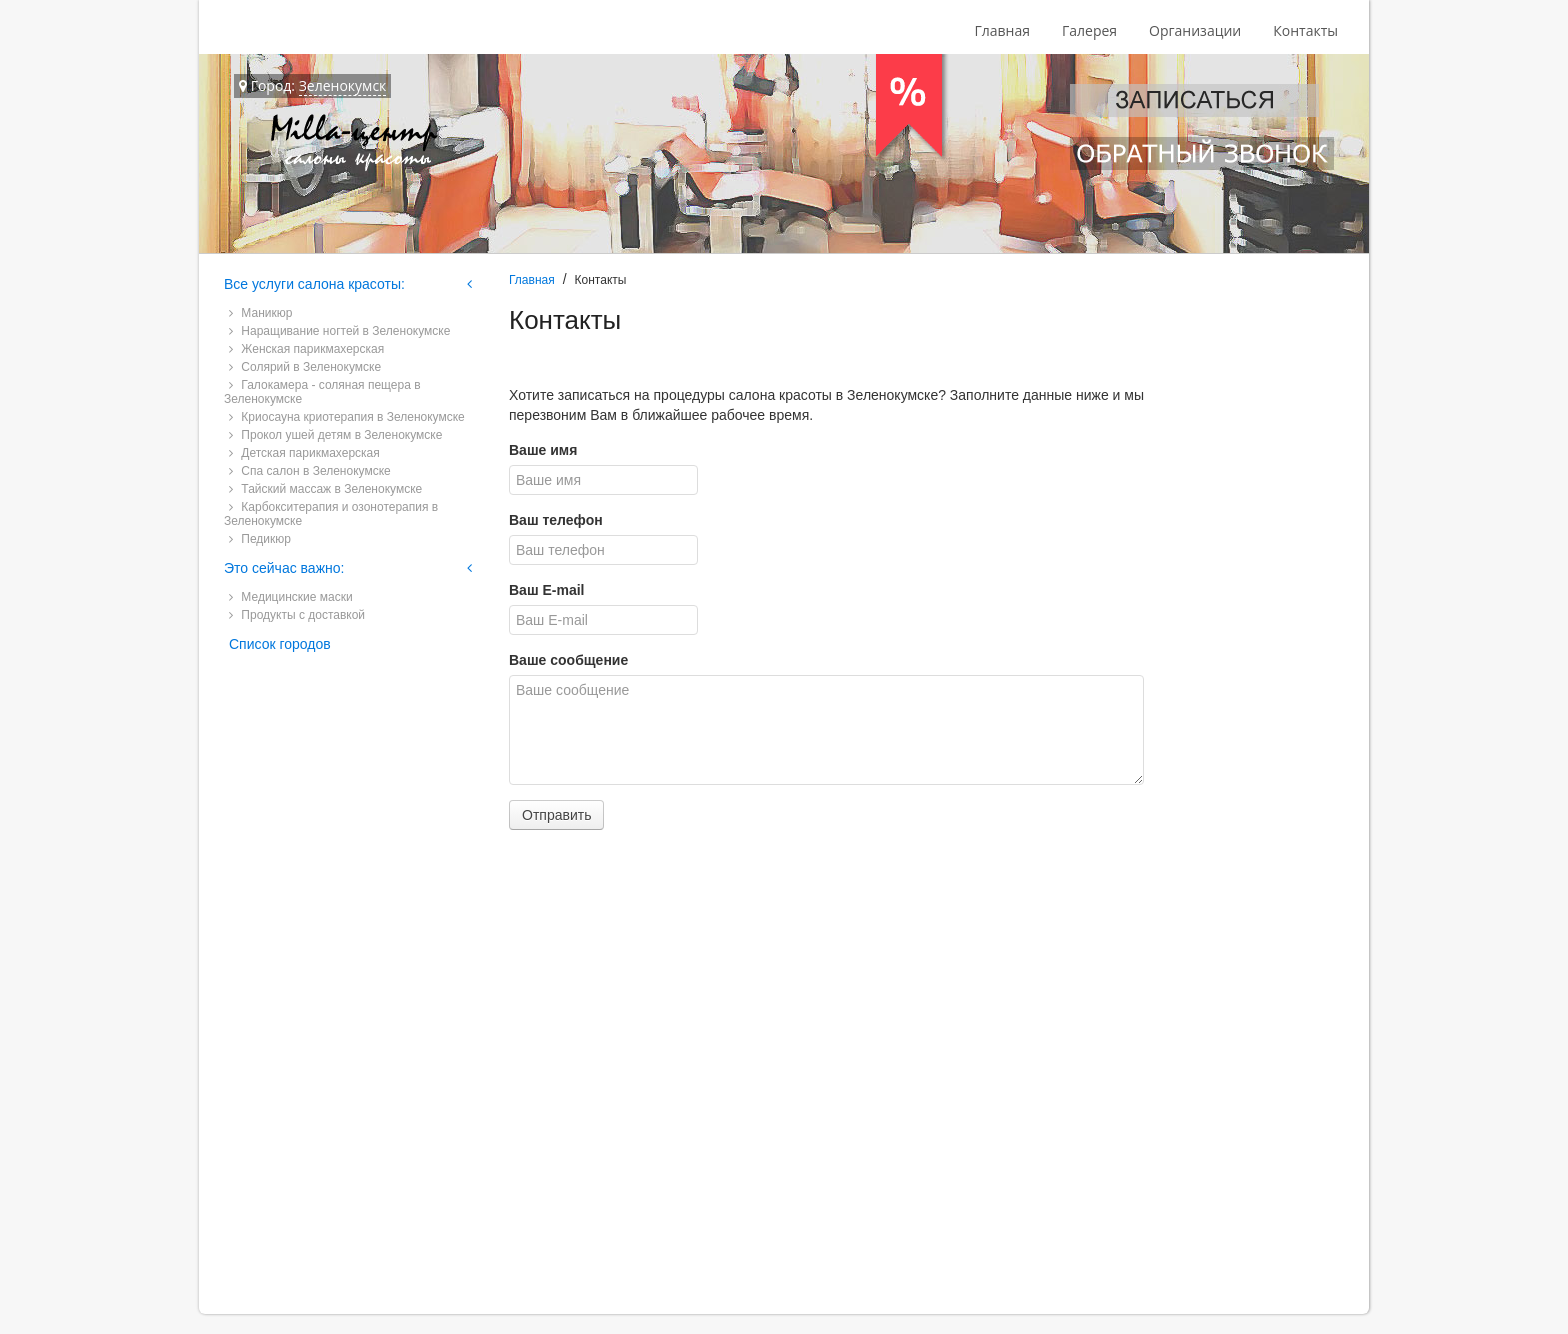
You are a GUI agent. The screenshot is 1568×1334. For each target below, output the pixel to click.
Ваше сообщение (568, 660)
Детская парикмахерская (304, 453)
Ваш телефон (556, 520)
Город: (312, 86)
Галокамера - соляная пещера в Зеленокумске (322, 392)
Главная (1002, 30)
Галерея (1089, 30)
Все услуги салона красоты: (314, 284)
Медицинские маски (291, 597)
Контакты (1305, 30)
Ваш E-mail (546, 590)
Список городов (280, 644)
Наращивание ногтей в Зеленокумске (339, 331)
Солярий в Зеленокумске (305, 367)
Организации (1195, 30)
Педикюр (260, 539)
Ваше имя (543, 450)
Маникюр (260, 313)
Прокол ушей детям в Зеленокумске (335, 435)
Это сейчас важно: (284, 568)
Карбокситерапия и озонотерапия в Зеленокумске (331, 514)
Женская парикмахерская (306, 349)
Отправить (556, 815)
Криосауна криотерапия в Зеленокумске (347, 417)
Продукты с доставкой (297, 615)
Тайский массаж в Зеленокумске (325, 489)
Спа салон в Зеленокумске (310, 471)
